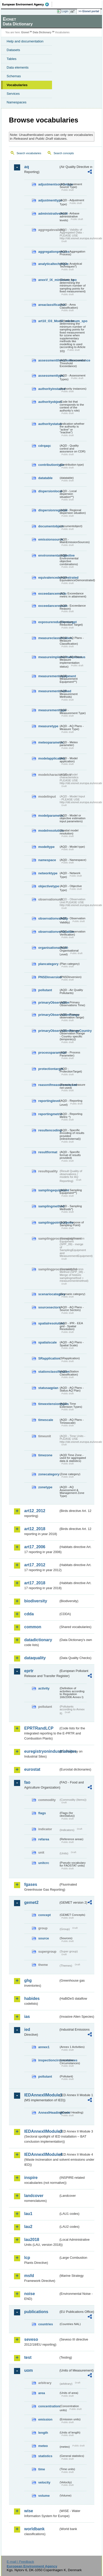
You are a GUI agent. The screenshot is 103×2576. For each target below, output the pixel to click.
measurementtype (48, 710)
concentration (48, 2406)
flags (42, 1813)
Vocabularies (17, 85)
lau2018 (31, 2239)
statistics (45, 2456)
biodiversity (35, 1601)
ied (27, 2029)
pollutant (45, 990)
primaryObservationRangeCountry (48, 1031)
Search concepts (64, 153)
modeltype (46, 847)
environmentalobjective (48, 555)
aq (26, 167)
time (41, 2469)
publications (36, 2312)
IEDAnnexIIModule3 (41, 2131)
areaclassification (48, 305)
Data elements (18, 67)
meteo (43, 2446)
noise (29, 2293)
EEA (27, 4)
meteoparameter (48, 742)
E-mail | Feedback (20, 2562)
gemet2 (31, 1902)
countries (45, 2324)
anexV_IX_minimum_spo (48, 280)
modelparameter (48, 815)
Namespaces (17, 102)
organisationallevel (48, 948)
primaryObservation (48, 1002)
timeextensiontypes (48, 1404)
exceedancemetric (48, 593)
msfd (29, 2275)
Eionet (25, 32)
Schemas (14, 76)
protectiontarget (48, 1069)
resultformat (47, 1152)
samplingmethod (48, 1206)
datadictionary (38, 1640)
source (43, 1938)
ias (27, 2016)
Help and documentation (25, 41)
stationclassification (48, 1371)
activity (43, 1688)
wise (28, 2511)
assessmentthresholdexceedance (48, 360)
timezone (45, 1455)
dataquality (35, 1658)
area (41, 2393)
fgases (30, 1884)
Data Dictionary (42, 32)
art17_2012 (34, 1565)
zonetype (45, 1487)
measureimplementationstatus (48, 657)
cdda (29, 1614)
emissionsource (48, 539)
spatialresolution (48, 1323)
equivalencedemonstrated (48, 577)
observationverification (48, 932)
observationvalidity (48, 918)
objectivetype (48, 886)
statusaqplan (48, 1388)
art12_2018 (34, 1529)
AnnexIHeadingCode (48, 2112)
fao (27, 1782)
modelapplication (48, 758)
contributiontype (48, 465)
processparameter (48, 1052)
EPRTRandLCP (39, 1728)
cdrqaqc (44, 446)
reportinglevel (48, 1101)
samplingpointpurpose (48, 1222)
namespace (47, 860)
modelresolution (48, 830)
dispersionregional (48, 510)
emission (45, 2419)
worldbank (34, 2529)
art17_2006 (34, 1547)
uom (28, 2370)
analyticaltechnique (48, 264)
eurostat (32, 1769)
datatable (45, 478)
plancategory (48, 964)
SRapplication (48, 1358)
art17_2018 (34, 1583)
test (27, 2357)
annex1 (43, 2047)
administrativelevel (48, 213)
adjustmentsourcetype (48, 184)
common (32, 1627)
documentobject (48, 526)
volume (44, 2496)
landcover (34, 2195)
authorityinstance (48, 389)
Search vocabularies (29, 153)
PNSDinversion (48, 977)
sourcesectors (48, 1307)
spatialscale (47, 1342)
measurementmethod (48, 691)
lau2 (28, 2226)
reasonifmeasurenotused (48, 1085)
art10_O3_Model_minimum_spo (48, 321)
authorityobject (48, 402)
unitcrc (43, 1863)
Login (65, 11)
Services (13, 94)
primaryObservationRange (48, 1015)
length (43, 2433)
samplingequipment (48, 1190)
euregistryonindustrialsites (41, 1751)
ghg (28, 1980)
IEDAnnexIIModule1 (41, 2095)
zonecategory (48, 1474)
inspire (30, 2177)
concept (44, 1915)
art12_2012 (34, 1511)
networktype (47, 873)
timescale (45, 1420)
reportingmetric (48, 1114)
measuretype (48, 726)
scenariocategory (48, 1294)
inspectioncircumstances (48, 2060)
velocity (44, 2482)
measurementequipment (48, 676)
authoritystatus (48, 424)
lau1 (28, 2213)
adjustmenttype (48, 200)
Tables (12, 59)
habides (32, 1998)
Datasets (13, 50)
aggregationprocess (48, 252)
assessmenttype (48, 375)
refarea (43, 1839)
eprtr (28, 1671)
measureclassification (48, 638)
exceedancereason (48, 606)
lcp (27, 2257)
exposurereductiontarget (48, 622)
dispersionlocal (48, 491)
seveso (31, 2339)
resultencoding (48, 1130)
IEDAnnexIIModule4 (41, 2154)
